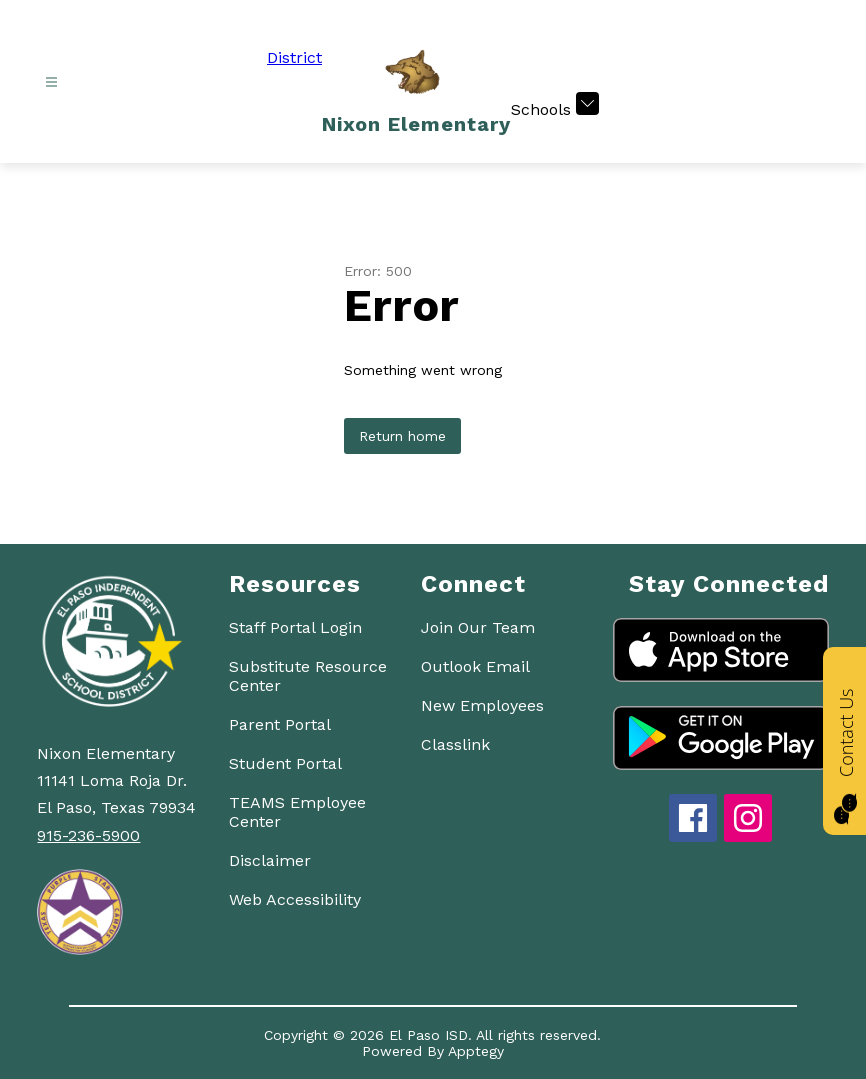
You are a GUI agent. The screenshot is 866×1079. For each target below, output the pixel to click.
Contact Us (846, 733)
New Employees (482, 705)
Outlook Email (475, 666)
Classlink (455, 744)
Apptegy (476, 1051)
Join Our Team (478, 627)
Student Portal (285, 763)
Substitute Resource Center (308, 676)
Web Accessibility (295, 899)
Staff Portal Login (295, 627)
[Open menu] (51, 82)
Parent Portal (280, 724)
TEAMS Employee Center (297, 812)
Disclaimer (270, 860)
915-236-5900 (88, 835)
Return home (402, 436)
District (294, 57)
